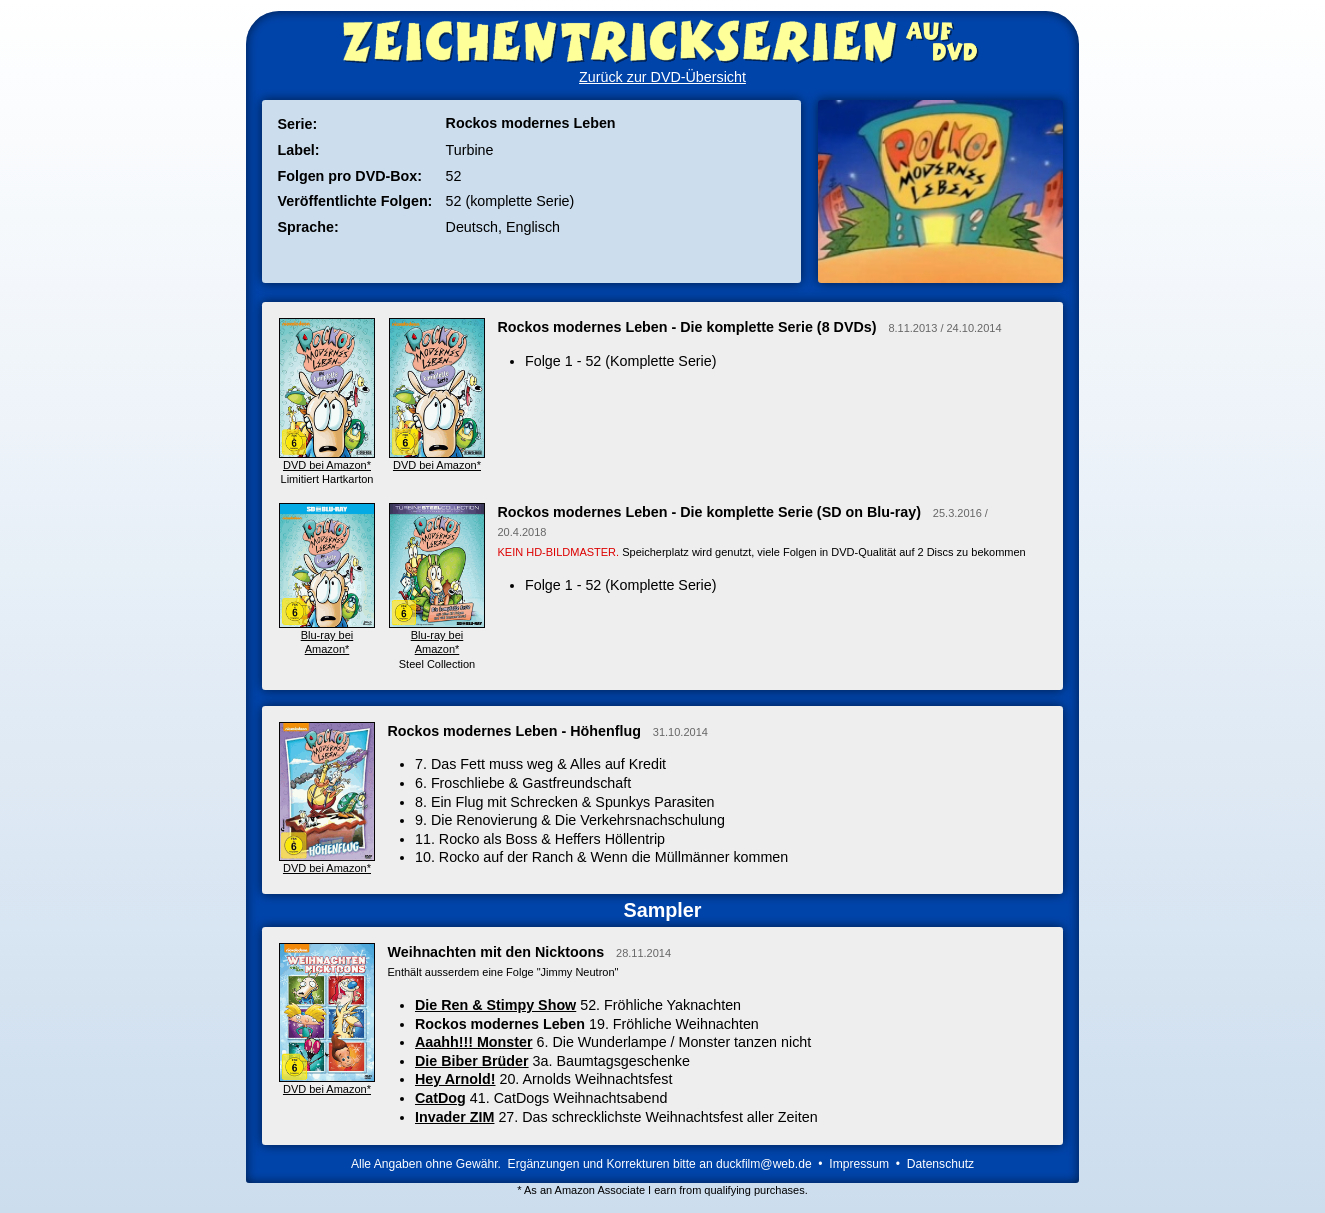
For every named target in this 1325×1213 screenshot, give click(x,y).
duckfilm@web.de (764, 1164)
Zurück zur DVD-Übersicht (662, 77)
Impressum (859, 1164)
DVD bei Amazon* (327, 861)
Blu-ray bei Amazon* (327, 635)
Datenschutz (940, 1164)
